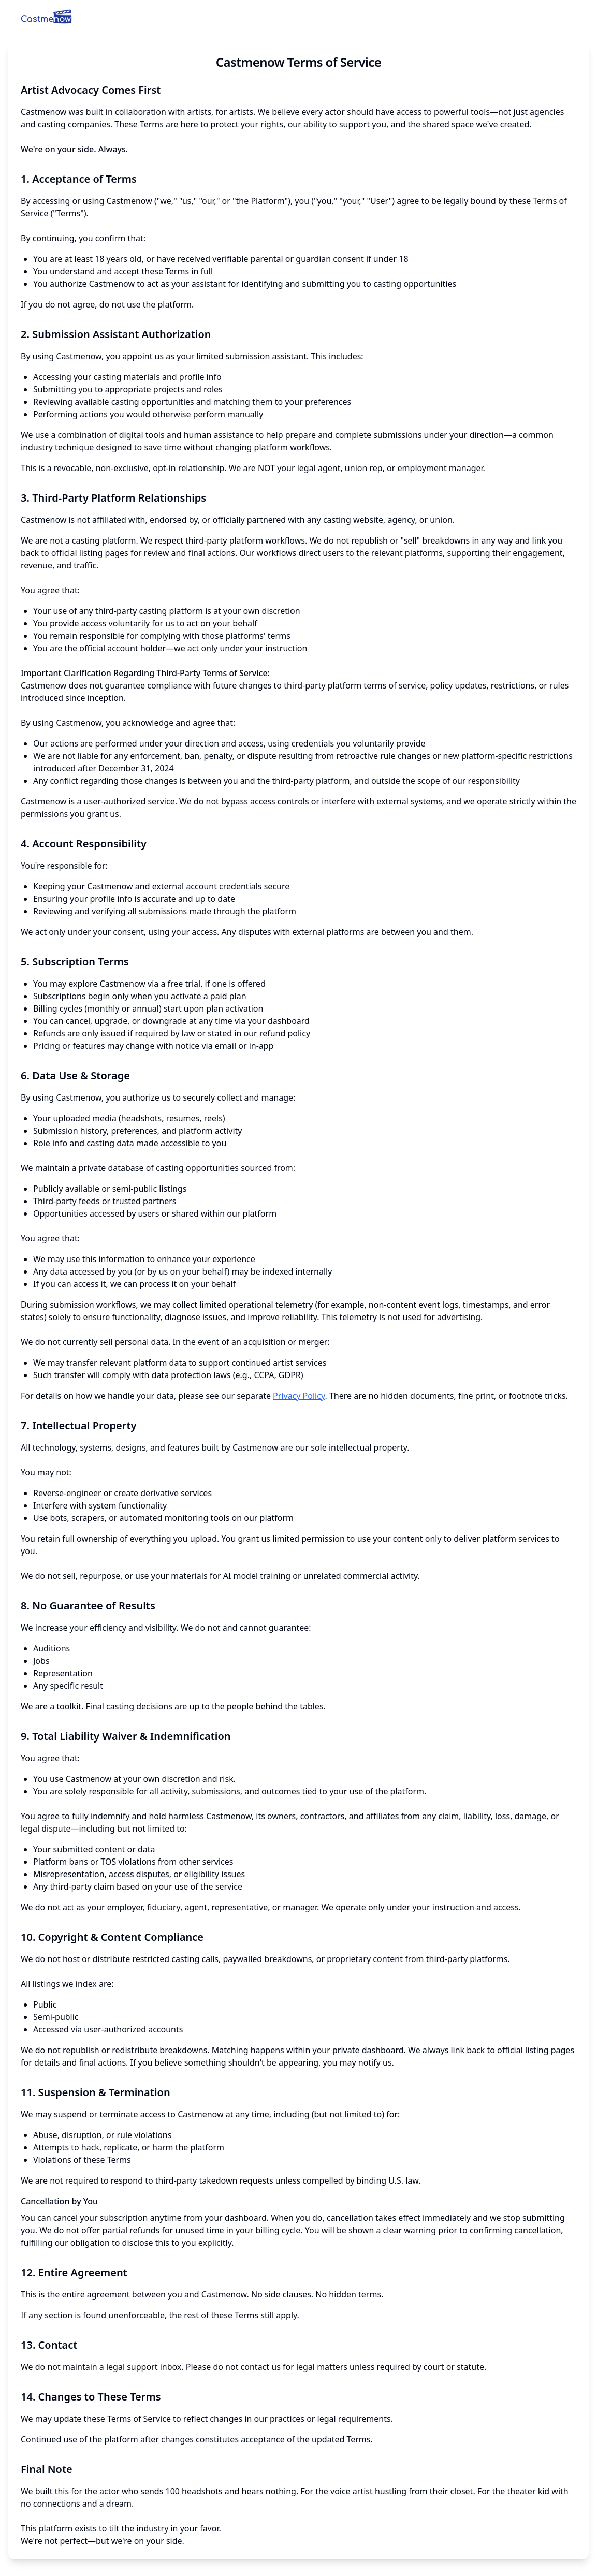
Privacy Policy (299, 1395)
